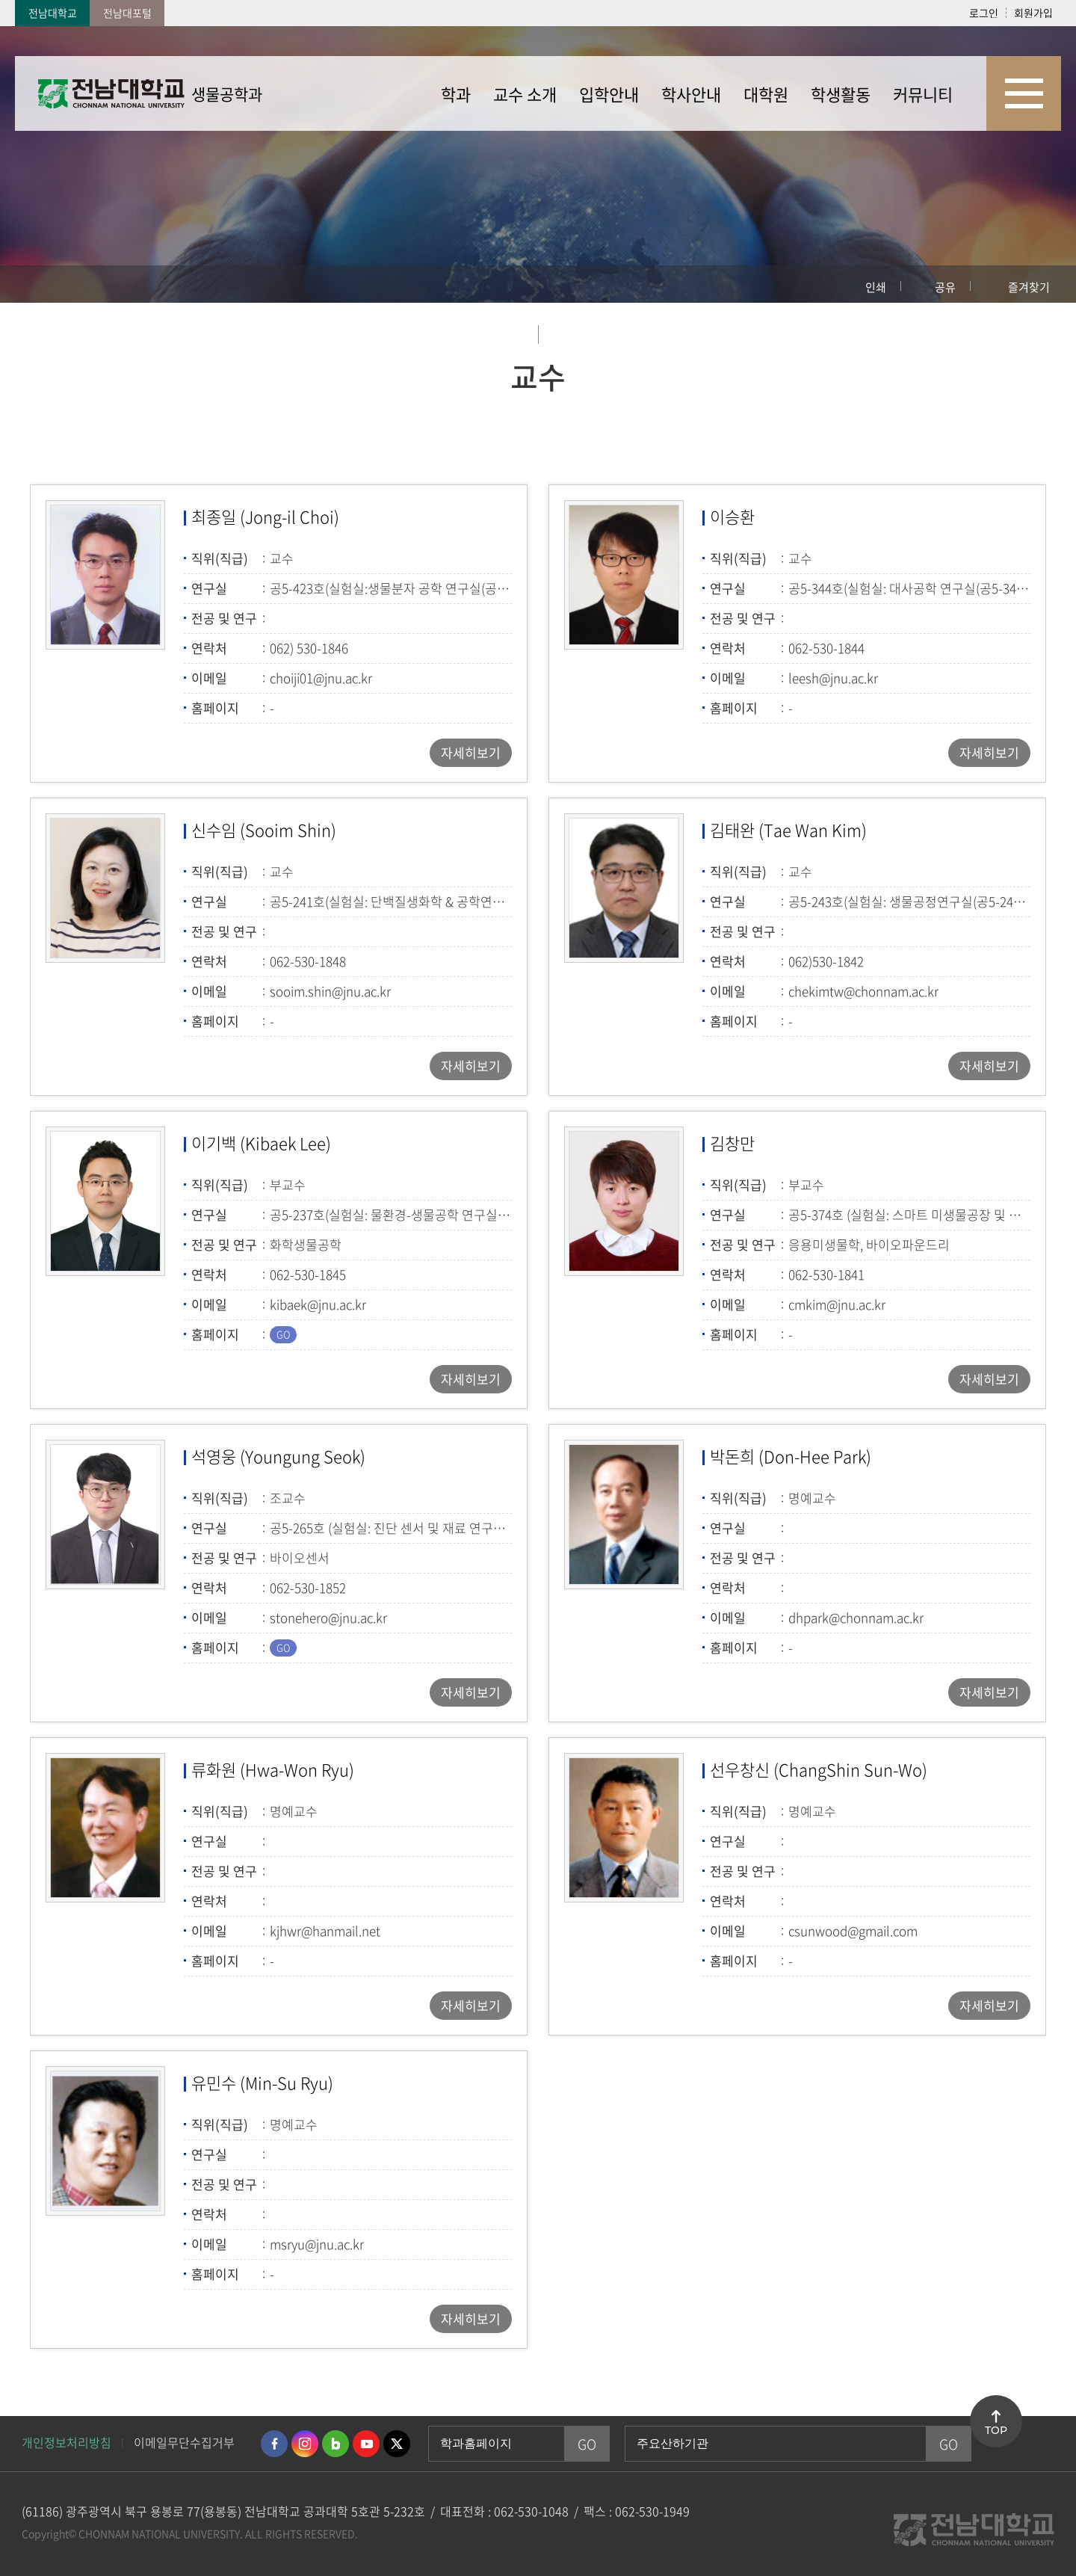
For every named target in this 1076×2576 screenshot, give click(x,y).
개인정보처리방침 (66, 2442)
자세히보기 (471, 752)
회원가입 (1033, 12)
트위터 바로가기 (396, 2443)
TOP (996, 2430)
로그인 (983, 12)
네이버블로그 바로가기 (335, 2443)
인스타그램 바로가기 (304, 2443)
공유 (945, 287)
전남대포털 (127, 12)
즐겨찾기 (1029, 287)
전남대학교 (52, 12)
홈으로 (41, 284)
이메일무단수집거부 (184, 2442)
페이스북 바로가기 (274, 2443)
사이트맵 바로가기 (1023, 93)
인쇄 (875, 287)
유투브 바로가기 (366, 2443)
